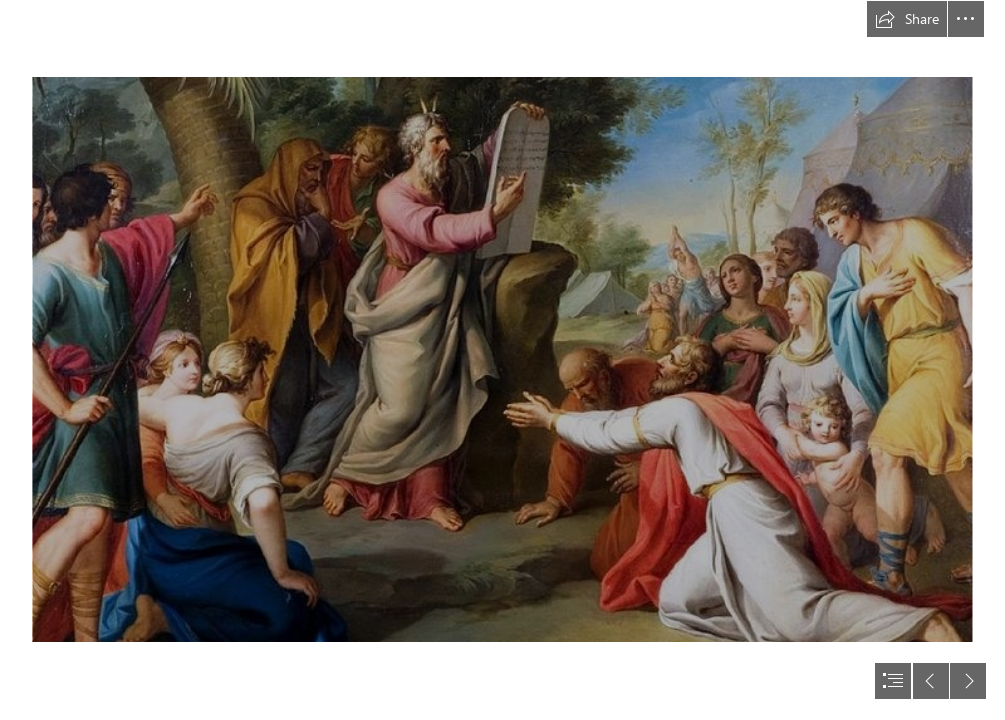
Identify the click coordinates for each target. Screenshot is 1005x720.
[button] (907, 19)
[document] (502, 360)
